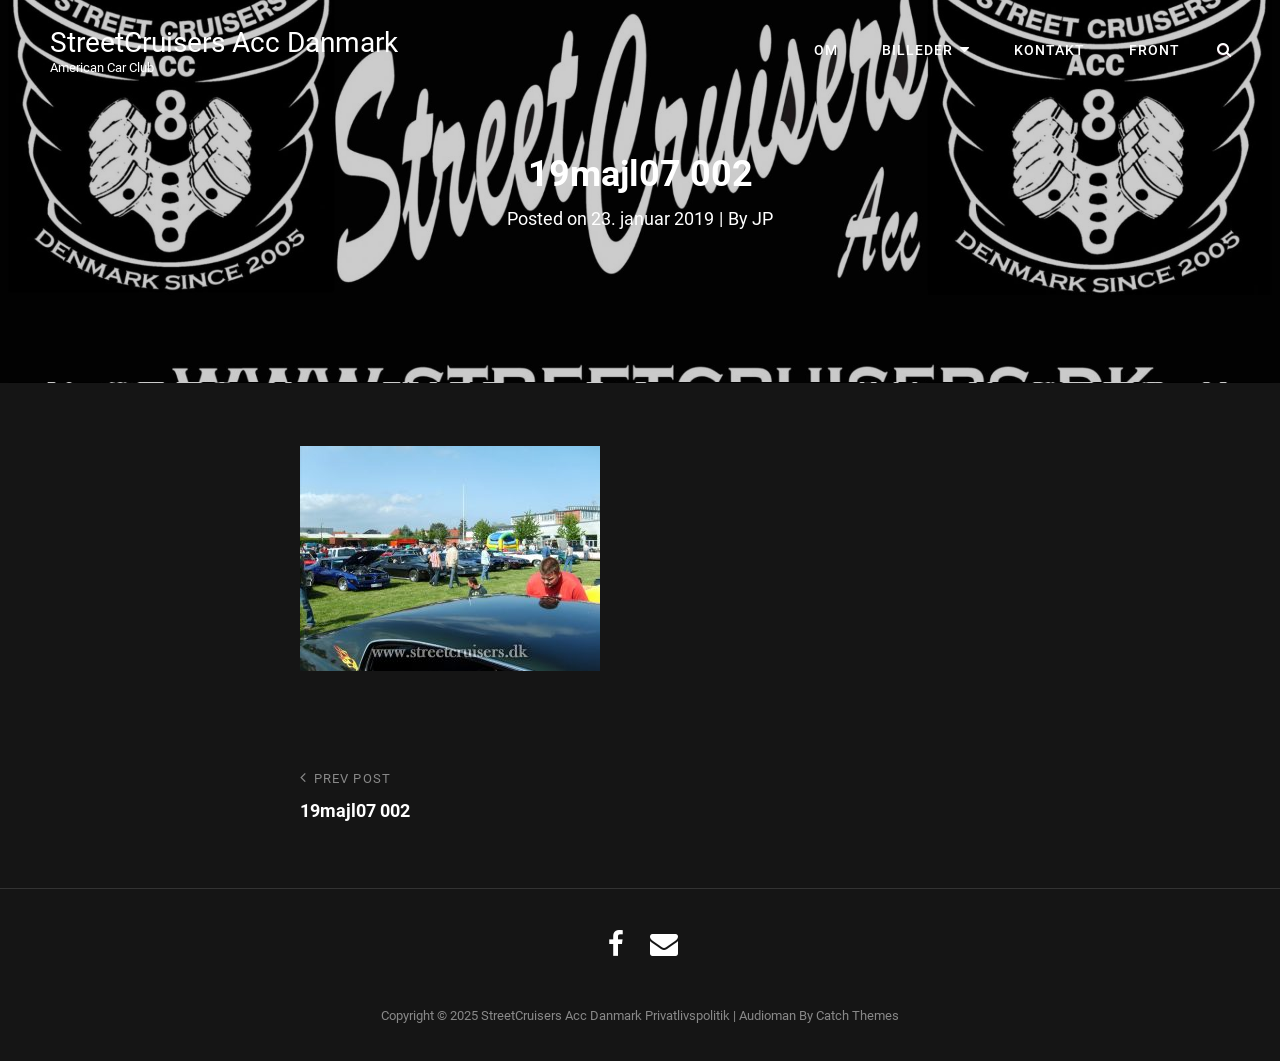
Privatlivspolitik (687, 1015)
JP (762, 218)
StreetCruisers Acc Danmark (224, 42)
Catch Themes (857, 1015)
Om (826, 50)
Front (1154, 50)
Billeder (917, 50)
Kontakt (1049, 50)
